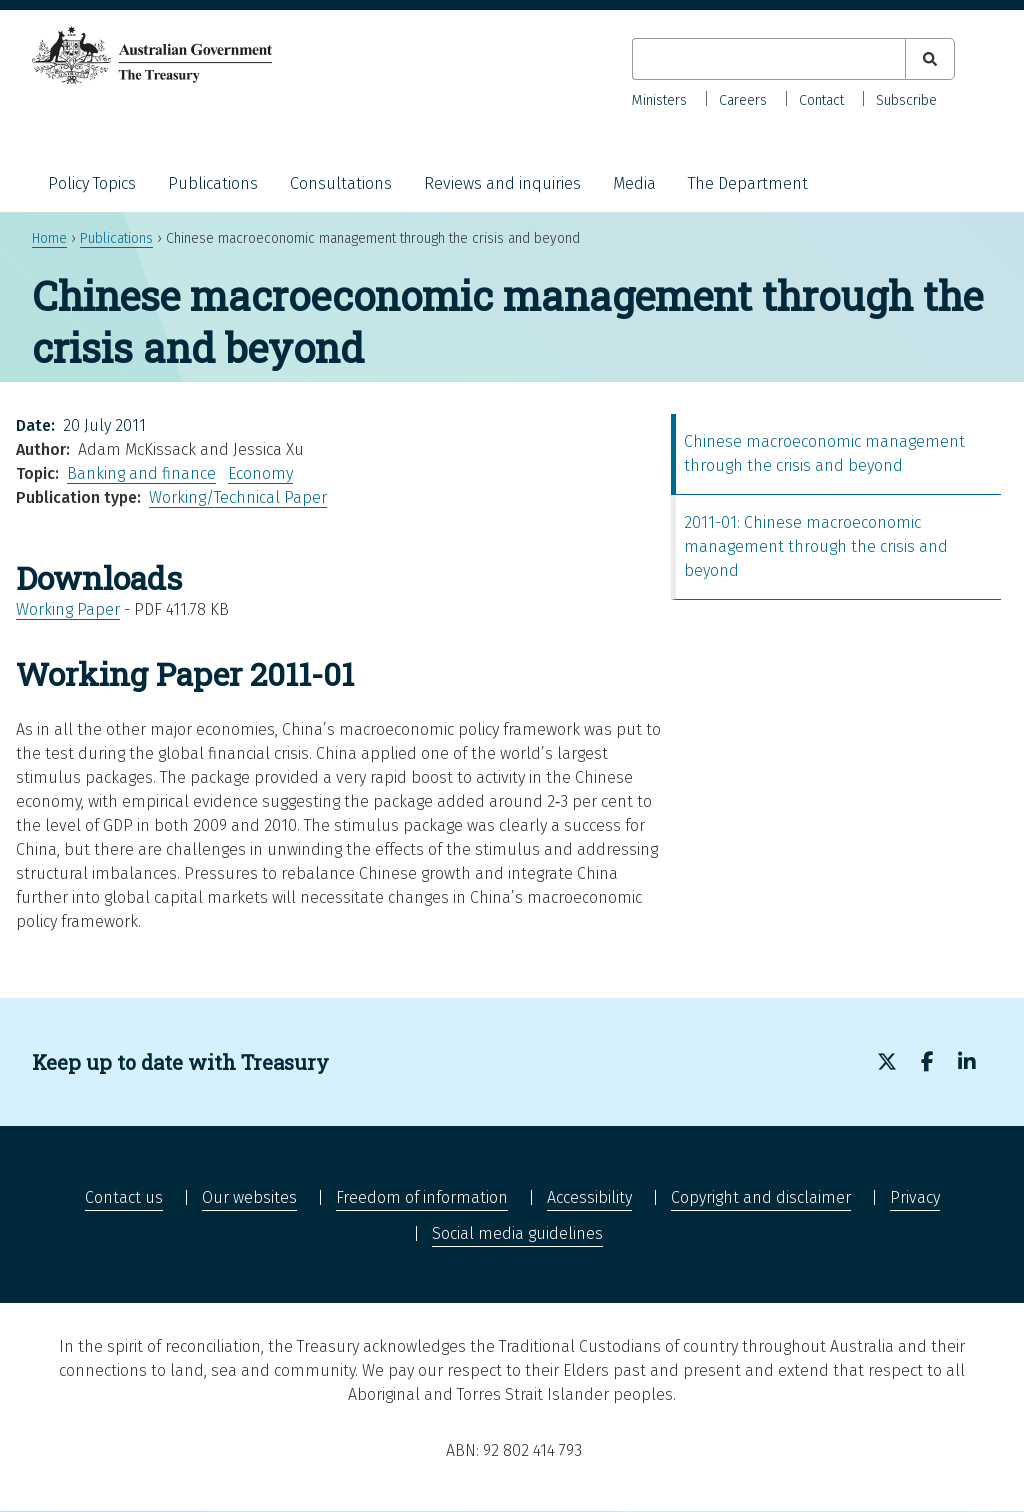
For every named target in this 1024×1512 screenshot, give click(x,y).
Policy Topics (92, 183)
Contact (821, 100)
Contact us (124, 1197)
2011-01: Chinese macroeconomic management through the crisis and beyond (816, 546)
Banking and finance (141, 473)
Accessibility (589, 1197)
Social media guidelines (517, 1233)
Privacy (915, 1197)
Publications (213, 183)
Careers (743, 100)
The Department (748, 183)
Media (634, 183)
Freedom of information (422, 1197)
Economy (260, 473)
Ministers (659, 100)
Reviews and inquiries (502, 183)
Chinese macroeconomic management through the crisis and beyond (824, 453)
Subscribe (906, 100)
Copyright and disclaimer (761, 1197)
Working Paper (68, 609)
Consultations (341, 183)
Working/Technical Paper (238, 497)
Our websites (249, 1197)
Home (49, 238)
